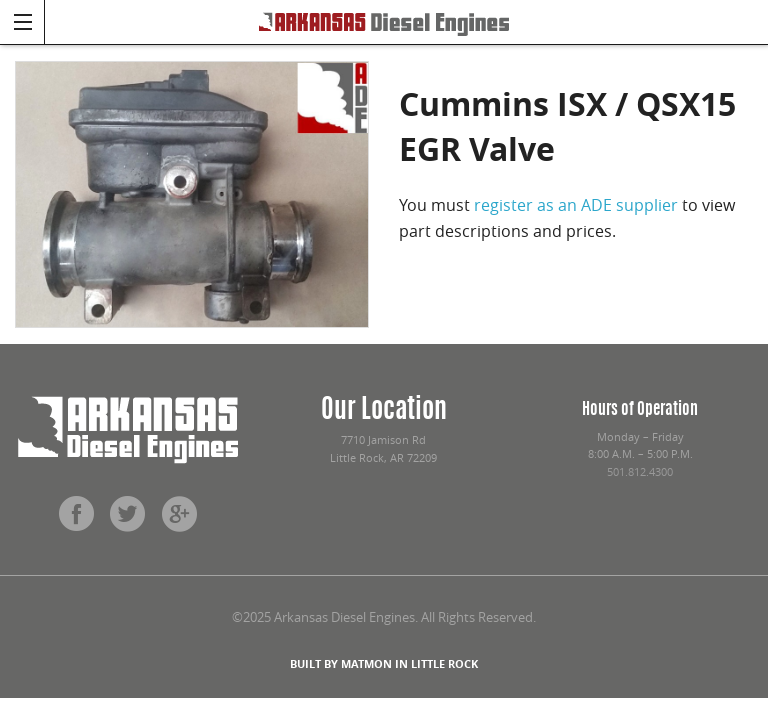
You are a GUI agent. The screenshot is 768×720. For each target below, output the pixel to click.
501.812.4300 (640, 472)
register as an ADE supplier (576, 205)
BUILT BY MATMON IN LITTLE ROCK (384, 663)
